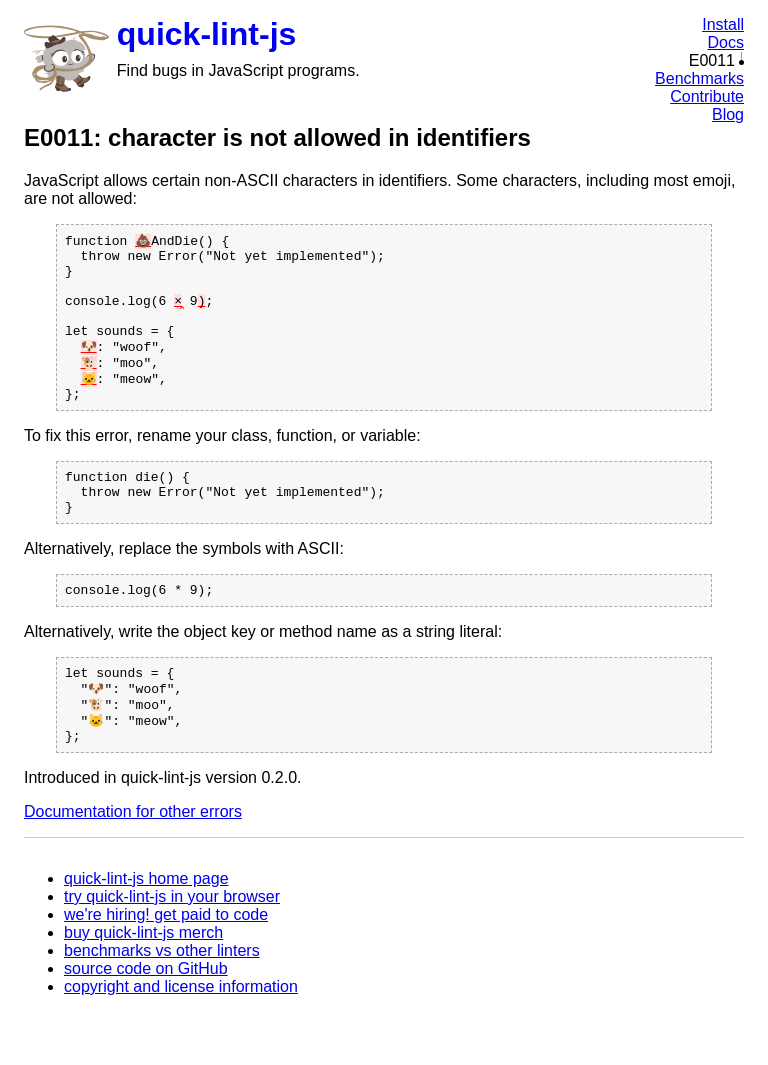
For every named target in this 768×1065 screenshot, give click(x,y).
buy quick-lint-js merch (143, 985)
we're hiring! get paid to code (166, 967)
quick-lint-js (207, 34)
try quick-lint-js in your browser (172, 949)
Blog (728, 114)
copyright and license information (181, 1039)
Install (723, 24)
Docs (726, 42)
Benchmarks (699, 78)
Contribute (707, 96)
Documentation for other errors (133, 864)
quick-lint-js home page (146, 931)
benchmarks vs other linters (162, 1003)
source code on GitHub (146, 1021)
